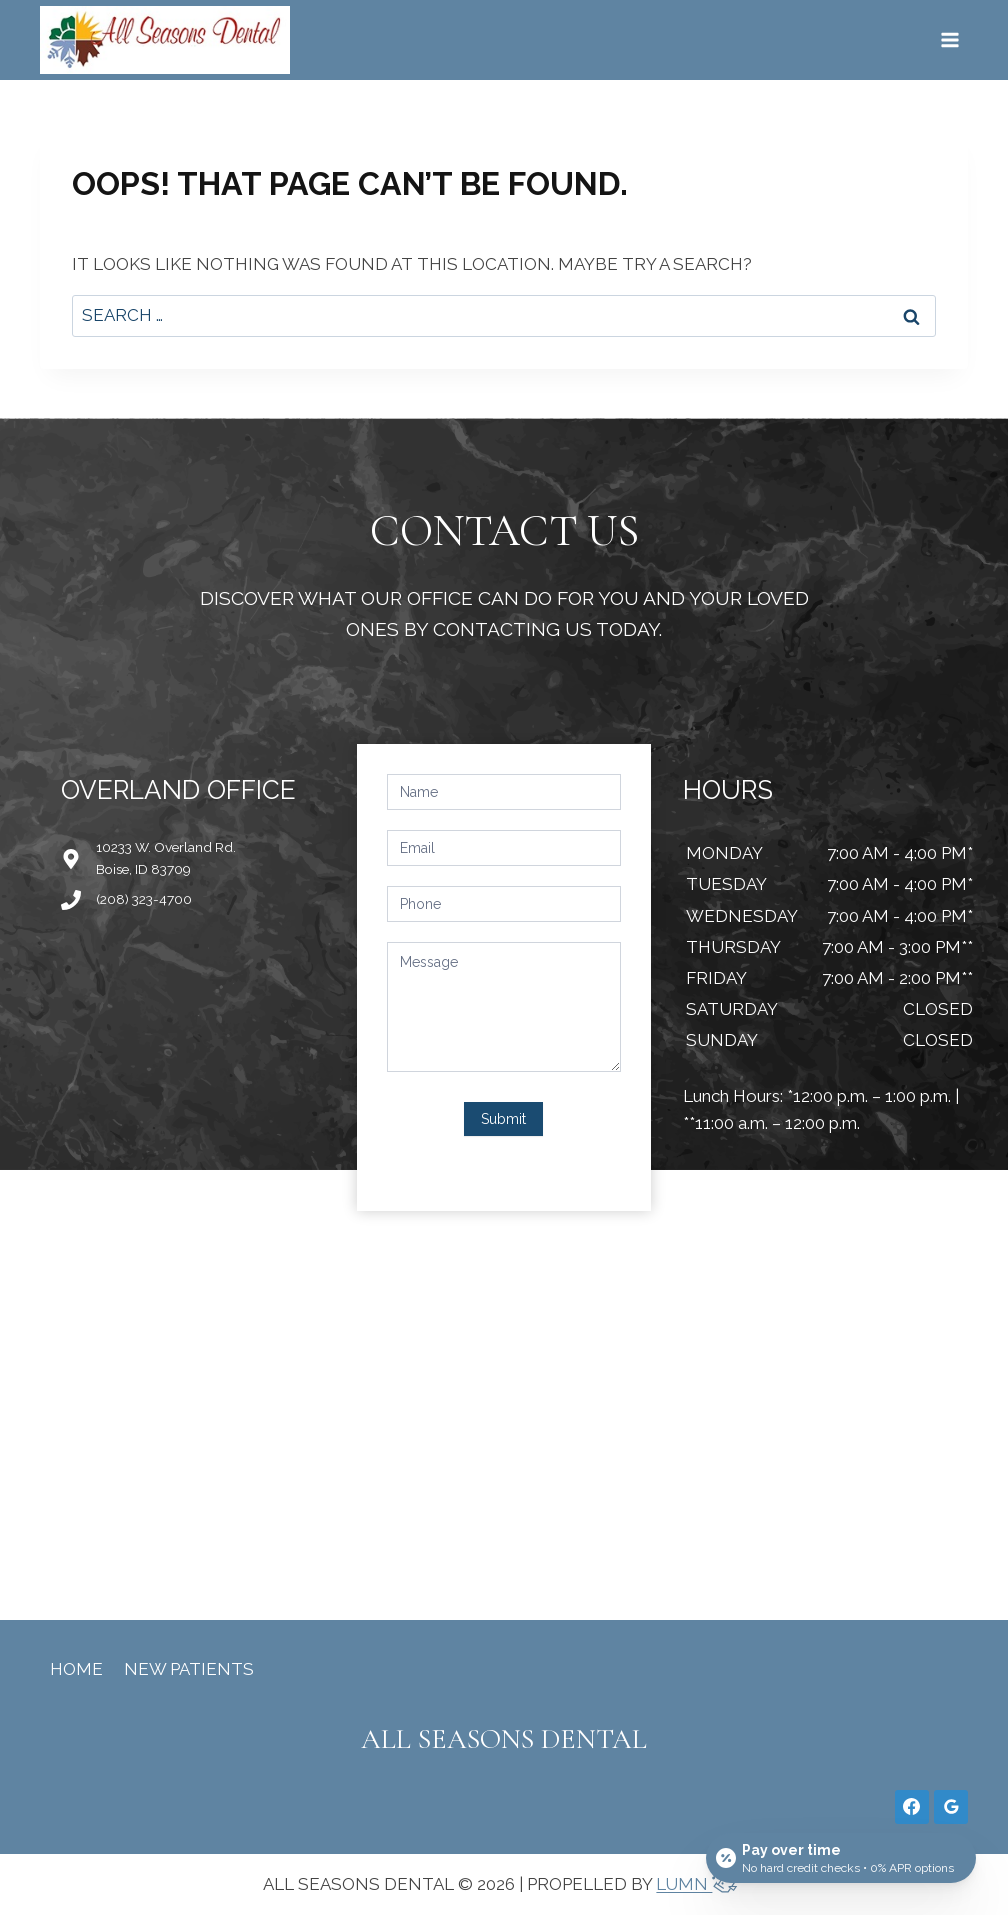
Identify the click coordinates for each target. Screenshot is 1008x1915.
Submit (503, 1119)
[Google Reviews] (951, 1807)
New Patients (189, 1669)
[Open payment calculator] (841, 1857)
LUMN (700, 1884)
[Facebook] (912, 1807)
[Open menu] (949, 39)
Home (76, 1669)
